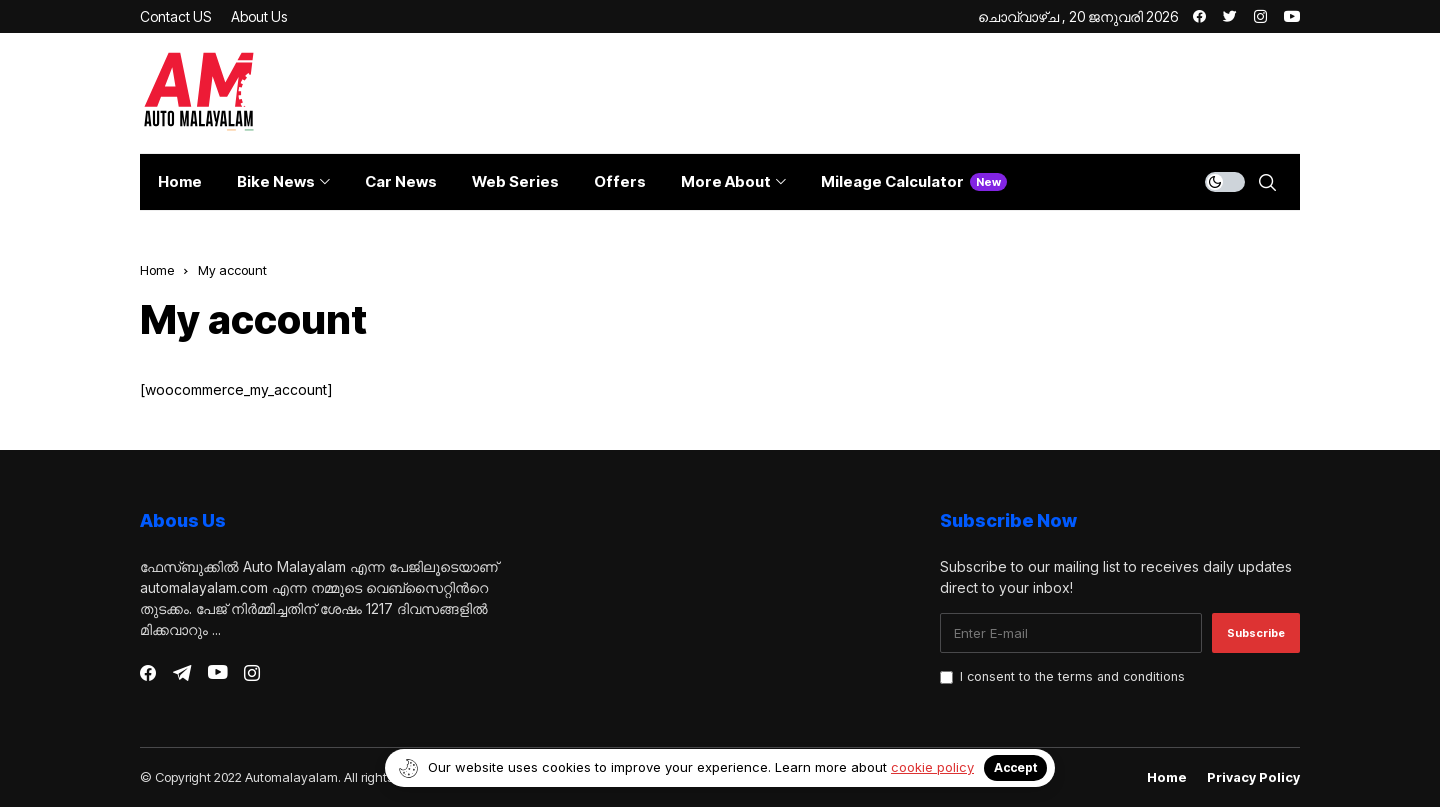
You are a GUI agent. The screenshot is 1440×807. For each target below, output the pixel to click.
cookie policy (932, 767)
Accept (1015, 767)
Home (157, 270)
